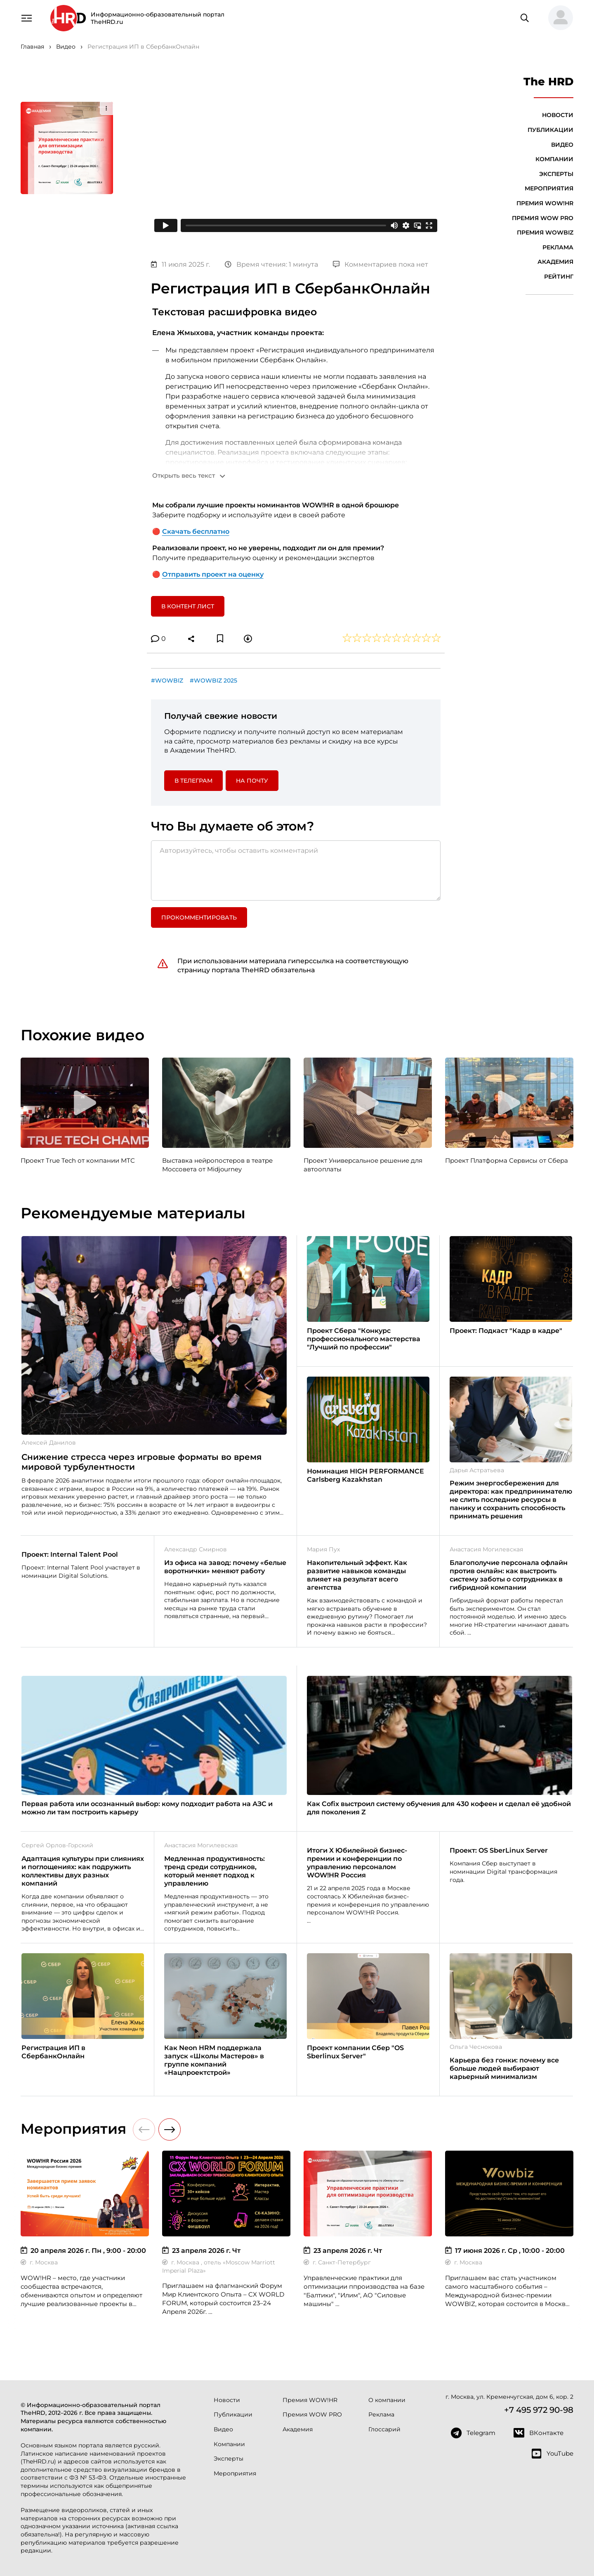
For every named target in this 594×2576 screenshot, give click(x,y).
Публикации (550, 130)
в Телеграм (193, 780)
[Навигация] (26, 17)
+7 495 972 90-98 (538, 2410)
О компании (386, 2400)
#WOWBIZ (167, 680)
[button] (557, 18)
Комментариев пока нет (380, 264)
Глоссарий (384, 2429)
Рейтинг (558, 276)
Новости (557, 115)
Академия (555, 261)
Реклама (557, 247)
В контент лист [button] (187, 606)
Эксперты (556, 174)
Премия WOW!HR (544, 203)
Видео (562, 144)
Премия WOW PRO (542, 218)
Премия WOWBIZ (545, 232)
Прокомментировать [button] (199, 917)
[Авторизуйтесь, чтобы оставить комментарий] (296, 870)
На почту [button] (252, 780)
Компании (554, 159)
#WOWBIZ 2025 (213, 680)
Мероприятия (549, 188)
